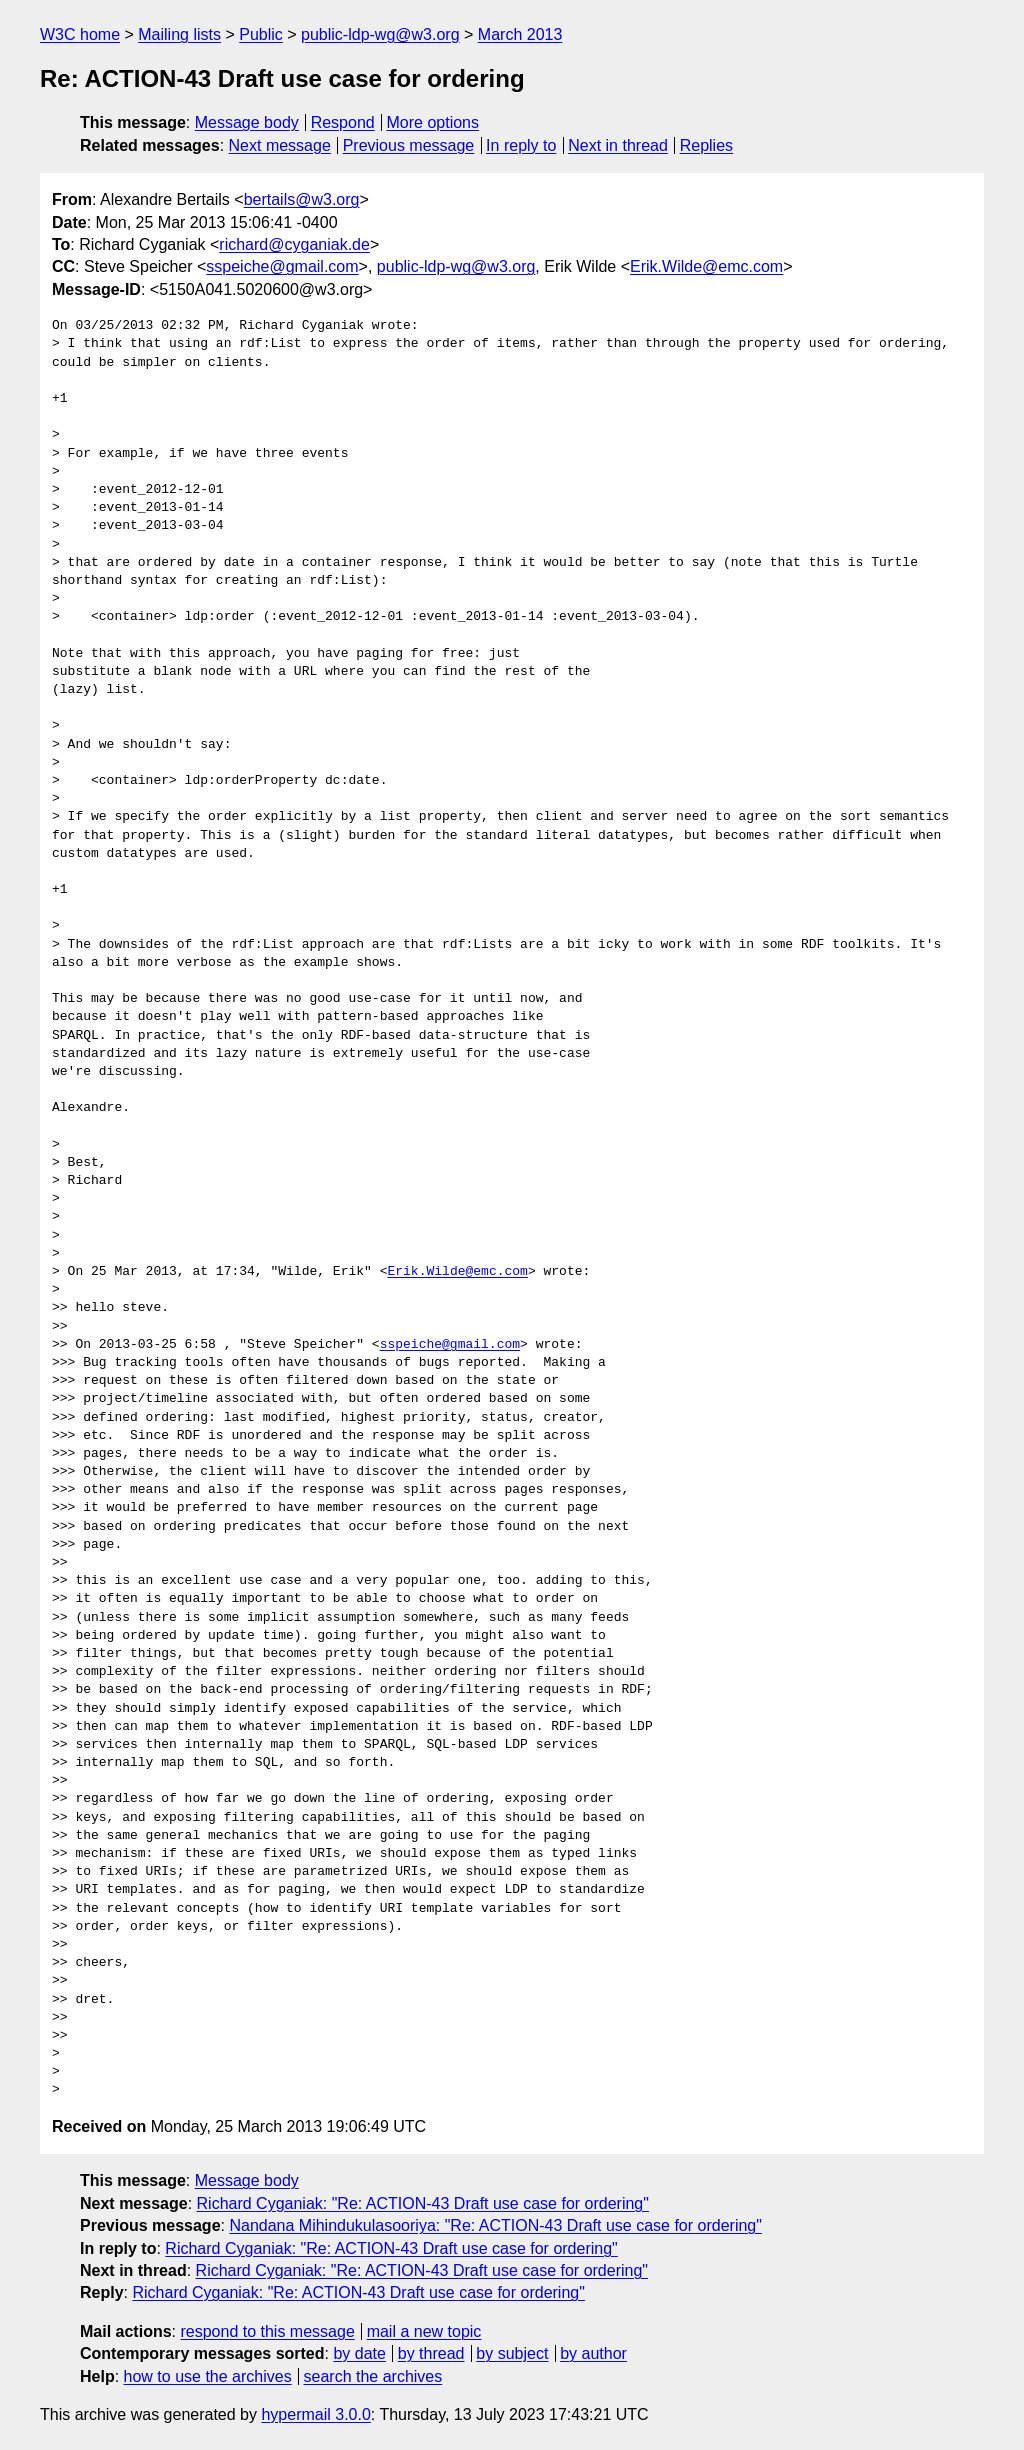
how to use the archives (208, 2376)
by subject (512, 2353)
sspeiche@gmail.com (282, 266)
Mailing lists (179, 34)
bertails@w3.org (302, 199)
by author (593, 2353)
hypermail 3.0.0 (315, 2414)
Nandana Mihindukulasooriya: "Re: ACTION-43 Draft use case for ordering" (495, 2225)
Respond (343, 122)
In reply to (521, 145)
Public (261, 34)
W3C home (80, 34)
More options (433, 122)
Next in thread (618, 145)
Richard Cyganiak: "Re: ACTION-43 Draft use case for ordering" (423, 2203)
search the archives (373, 2376)
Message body (247, 122)
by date (359, 2353)
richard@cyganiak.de (294, 244)
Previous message (409, 145)
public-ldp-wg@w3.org (380, 34)
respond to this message (267, 2331)
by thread (431, 2353)
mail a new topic (424, 2331)
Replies (706, 145)
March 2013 (520, 34)
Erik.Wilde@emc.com (706, 266)
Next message (280, 145)
